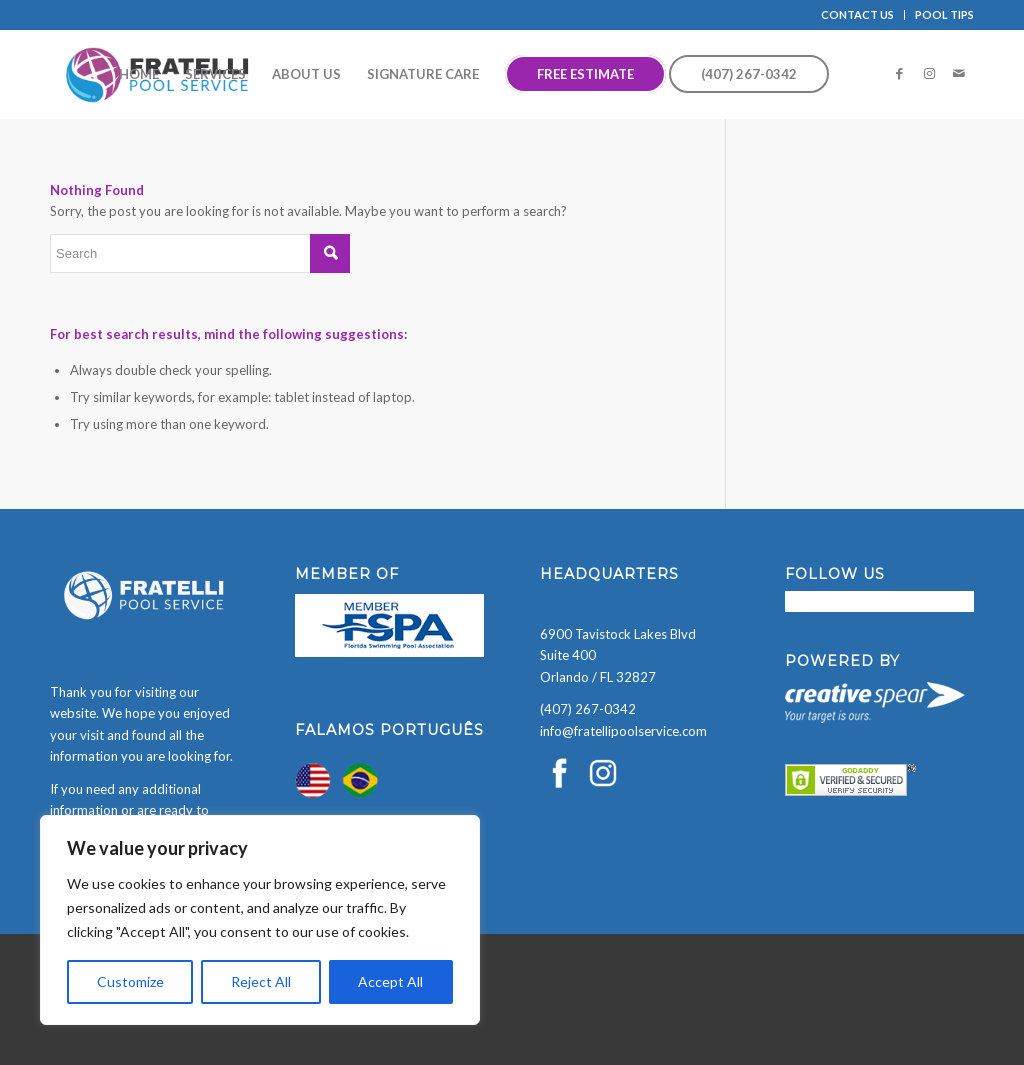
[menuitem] (858, 15)
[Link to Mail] (959, 73)
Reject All (261, 981)
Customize (130, 981)
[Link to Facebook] (899, 73)
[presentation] (152, 1026)
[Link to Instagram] (929, 73)
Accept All (390, 981)
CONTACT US (857, 14)
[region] (260, 920)
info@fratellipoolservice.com (623, 731)
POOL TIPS (944, 14)
